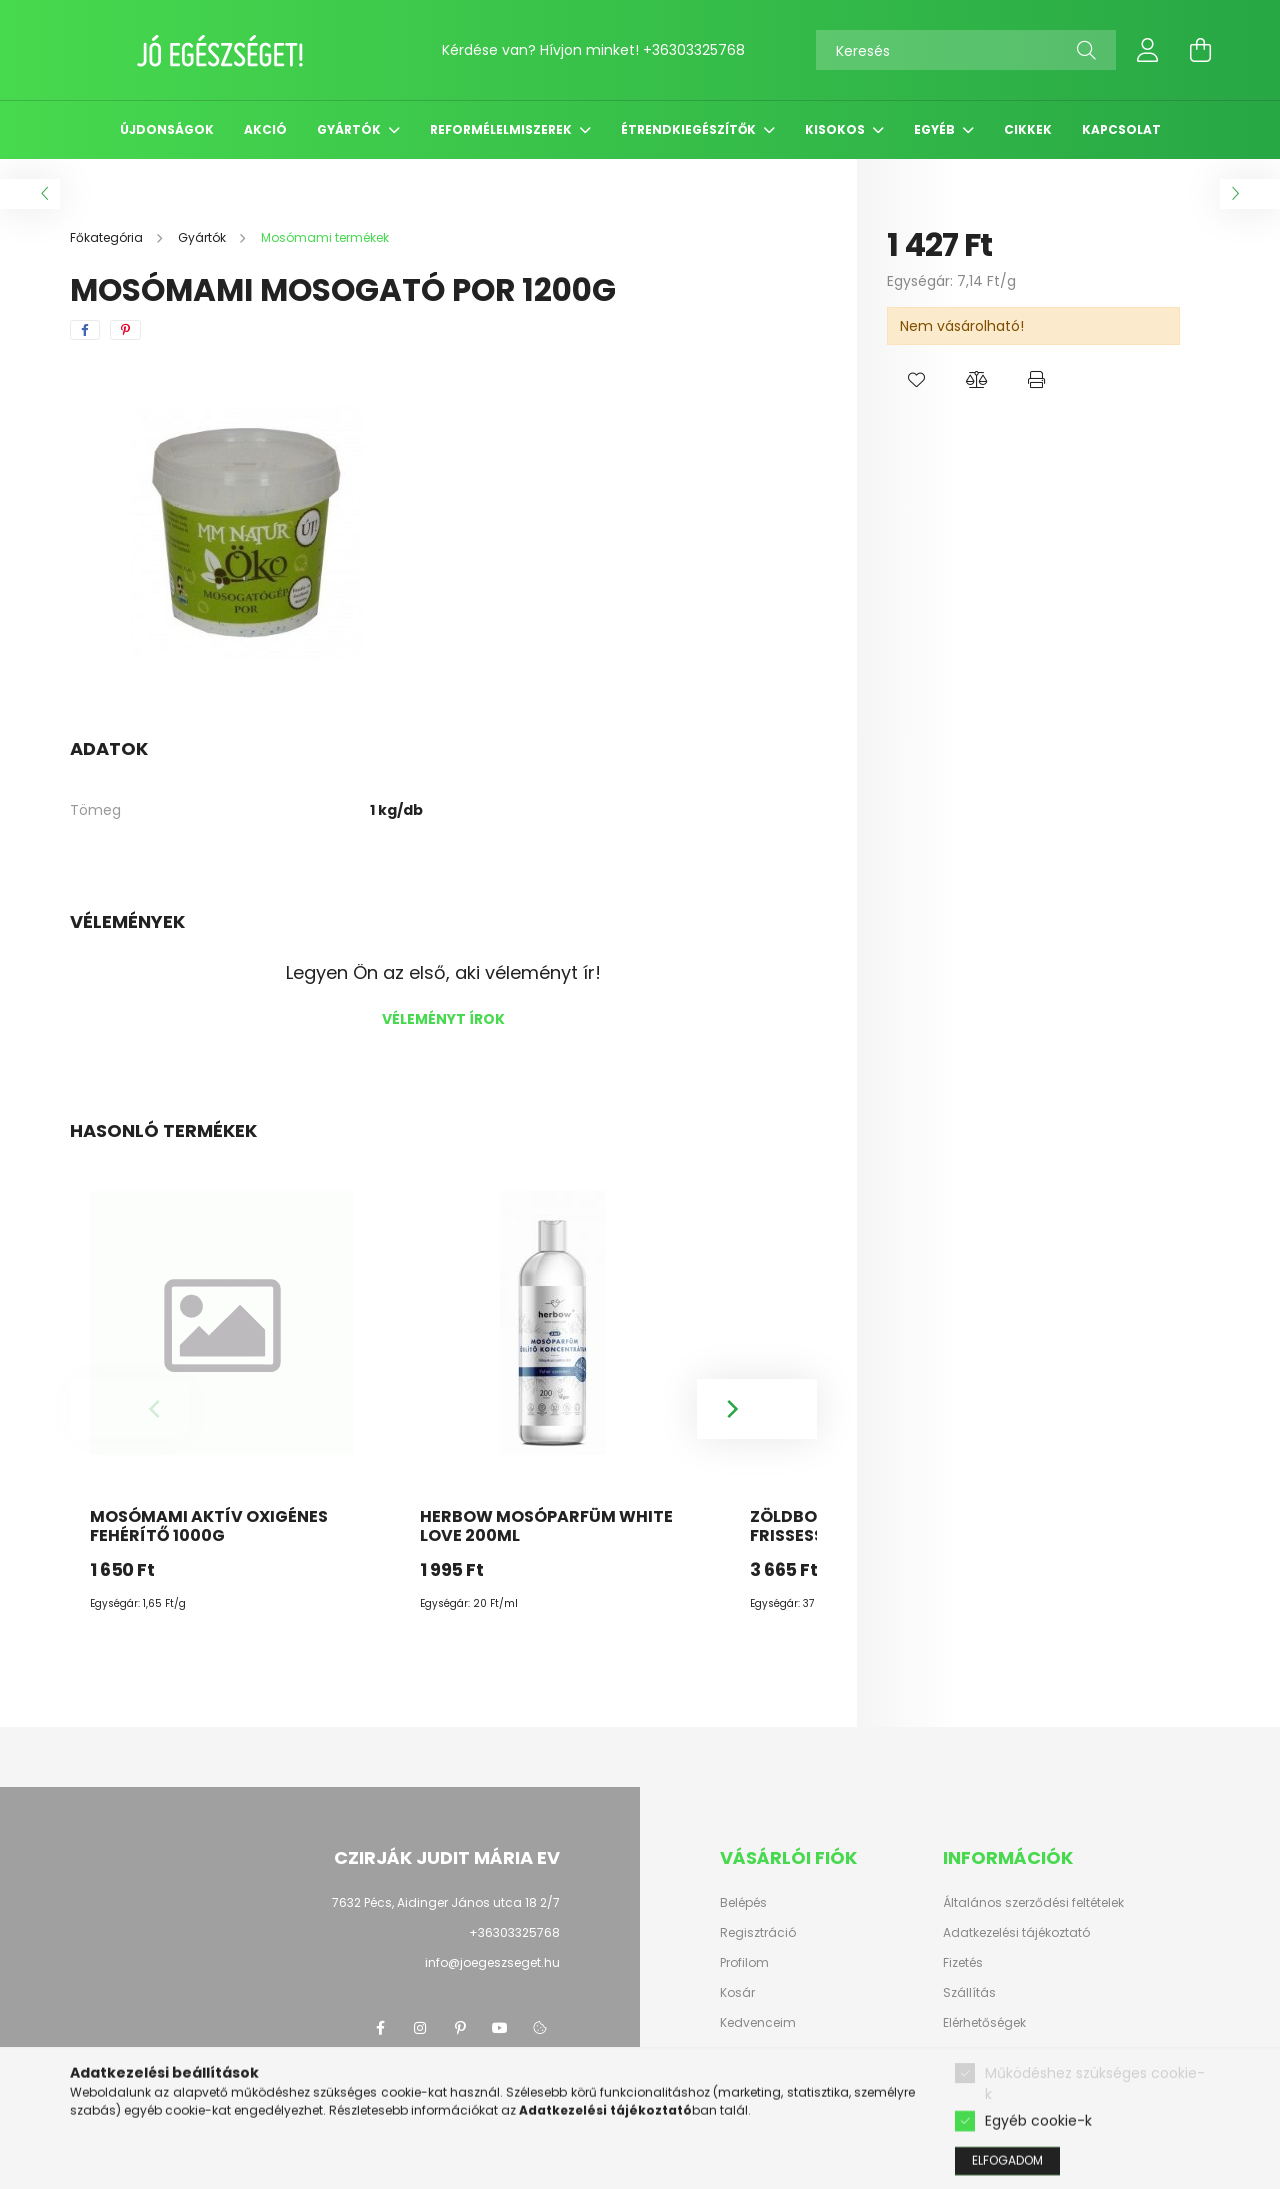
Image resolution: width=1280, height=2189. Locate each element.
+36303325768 (694, 50)
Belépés (743, 1903)
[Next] (757, 1409)
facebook (380, 2028)
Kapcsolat (1121, 129)
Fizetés (963, 1963)
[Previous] (130, 1409)
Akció (265, 129)
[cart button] (1200, 50)
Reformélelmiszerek (502, 129)
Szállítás (969, 1993)
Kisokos (836, 129)
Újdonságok (167, 129)
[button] (917, 380)
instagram (420, 2028)
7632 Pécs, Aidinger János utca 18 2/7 (446, 1902)
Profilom (744, 1963)
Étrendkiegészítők (690, 129)
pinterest (460, 2028)
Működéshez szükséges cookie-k (1095, 2162)
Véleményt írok (443, 1019)
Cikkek (1028, 129)
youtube (500, 2028)
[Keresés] (966, 50)
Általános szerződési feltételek (1033, 1903)
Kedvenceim (758, 2023)
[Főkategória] (108, 237)
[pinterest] (125, 330)
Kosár (737, 1993)
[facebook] (85, 330)
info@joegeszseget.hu (492, 1962)
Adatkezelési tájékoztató (1016, 1933)
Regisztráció (758, 1933)
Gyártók (350, 129)
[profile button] (1148, 50)
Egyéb (936, 129)
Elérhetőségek (984, 2023)
